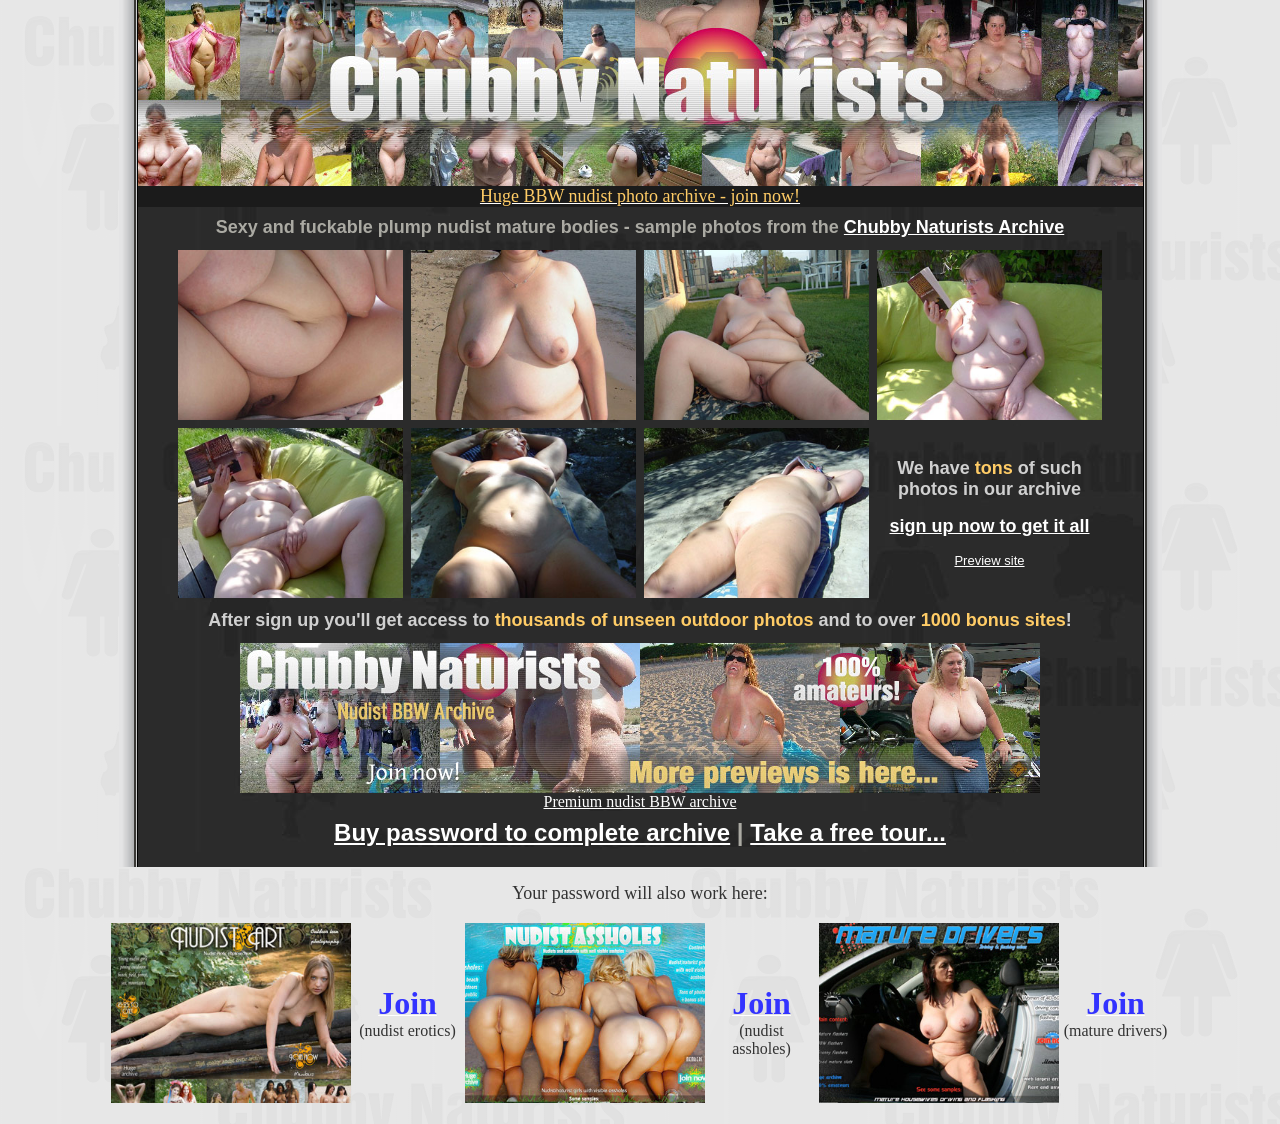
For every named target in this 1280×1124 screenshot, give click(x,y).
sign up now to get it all (990, 526)
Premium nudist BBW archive (640, 794)
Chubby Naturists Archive (954, 227)
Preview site (989, 560)
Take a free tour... (848, 832)
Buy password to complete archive (532, 832)
